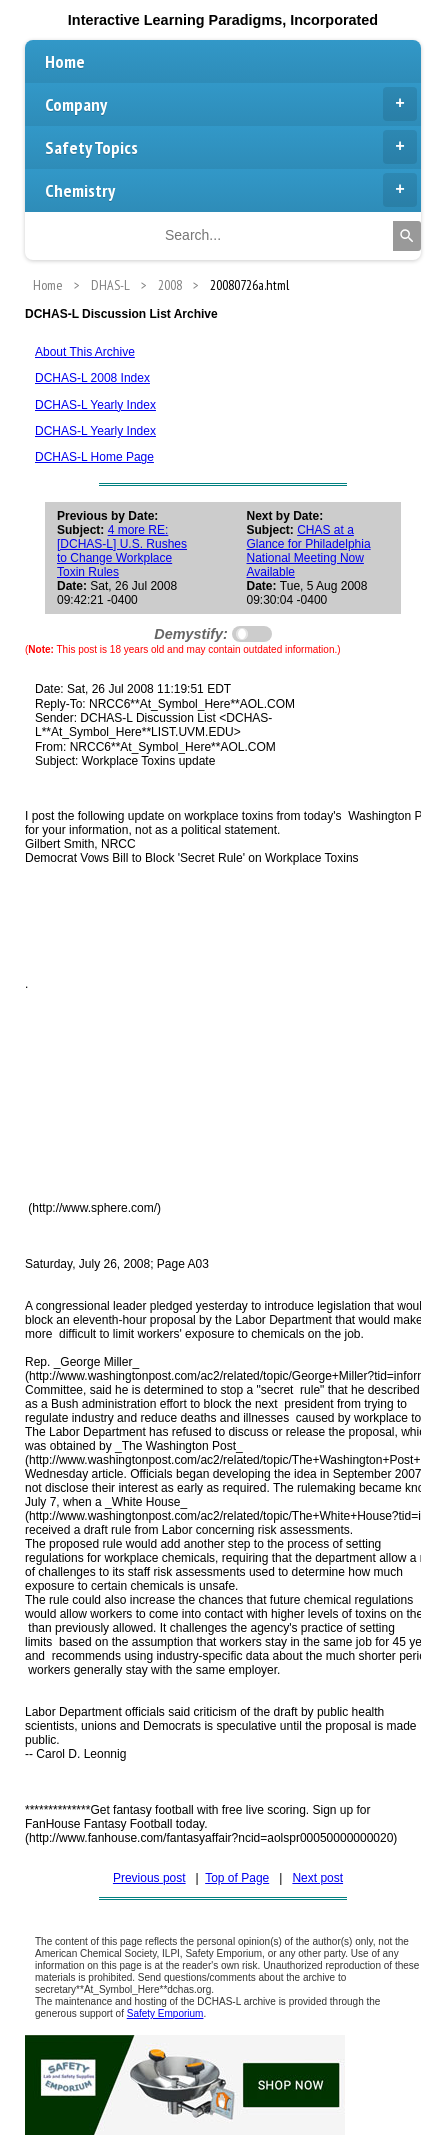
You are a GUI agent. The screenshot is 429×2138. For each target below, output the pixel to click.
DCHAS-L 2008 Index (92, 378)
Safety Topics (231, 147)
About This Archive (85, 352)
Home (65, 61)
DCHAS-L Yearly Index (95, 405)
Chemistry (231, 190)
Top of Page (237, 1878)
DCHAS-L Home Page (94, 457)
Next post (317, 1878)
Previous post (149, 1878)
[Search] (407, 236)
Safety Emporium (165, 2013)
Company (231, 104)
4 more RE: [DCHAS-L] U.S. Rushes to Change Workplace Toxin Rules (122, 551)
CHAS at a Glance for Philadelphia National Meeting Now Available (309, 551)
